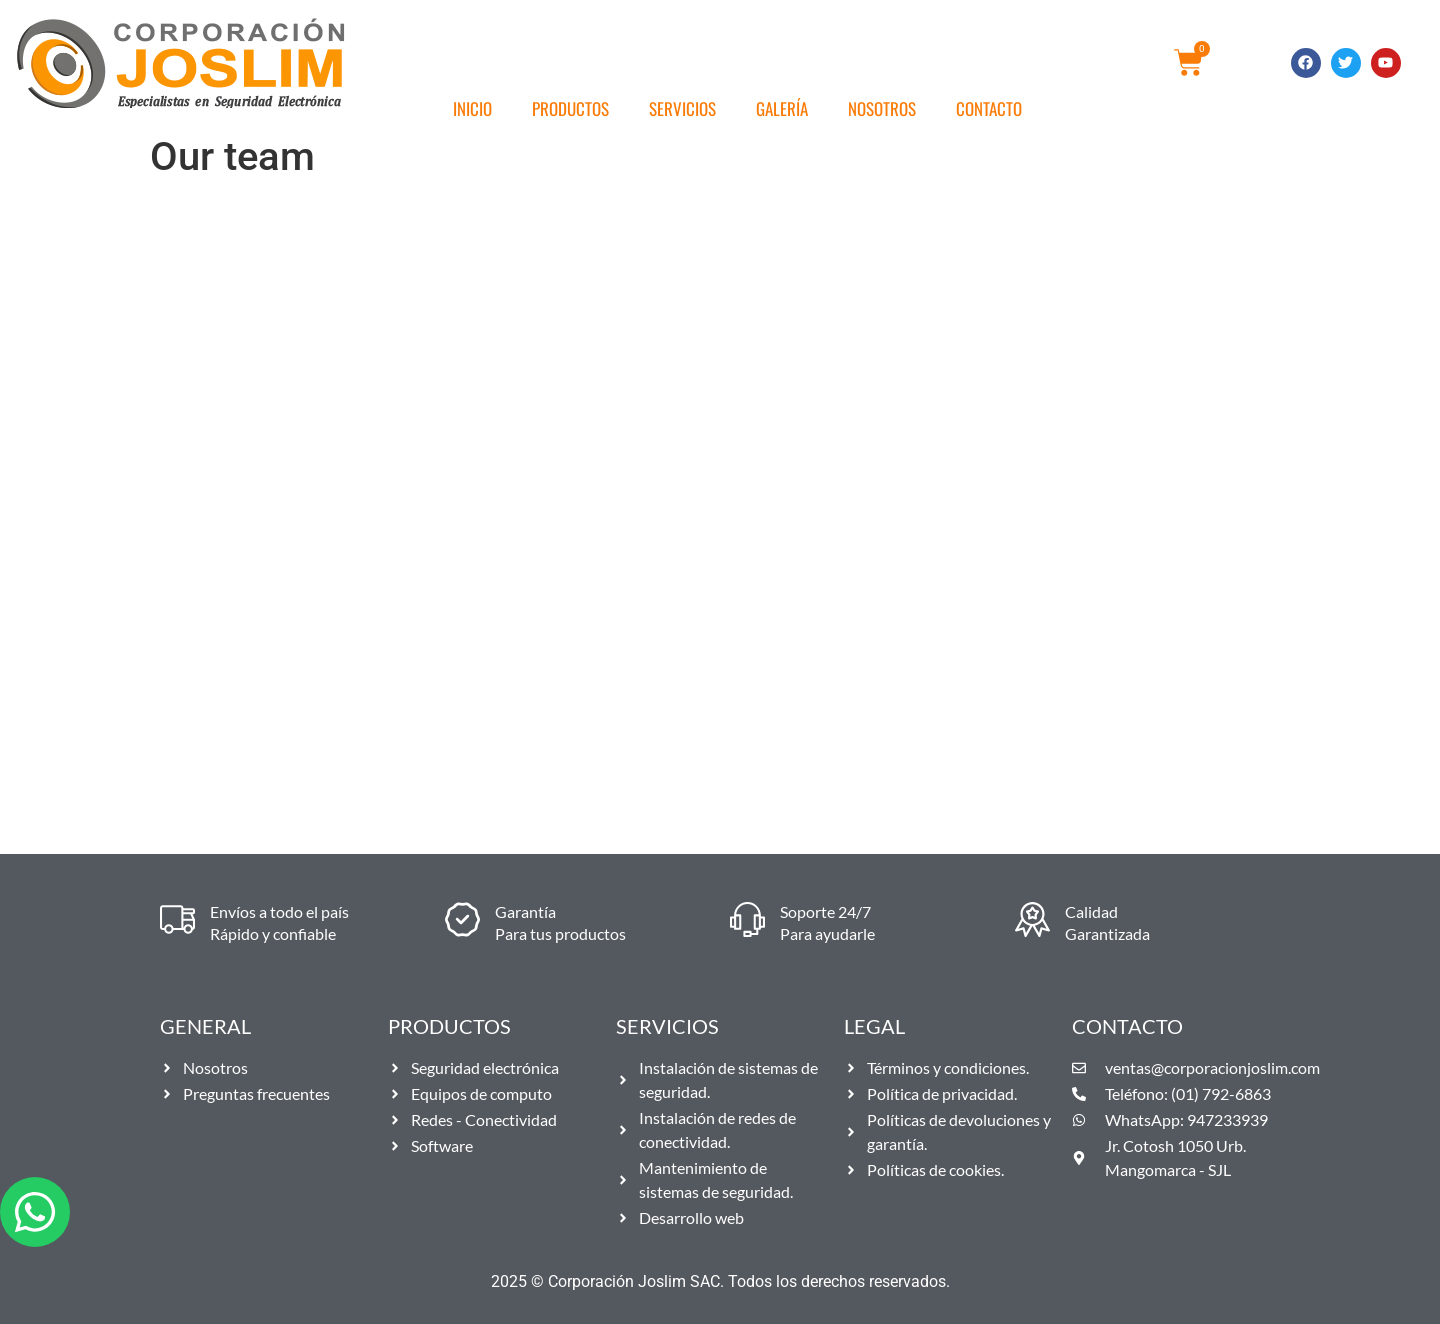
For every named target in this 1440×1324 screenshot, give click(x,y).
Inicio (472, 108)
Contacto (989, 108)
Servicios (682, 108)
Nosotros (882, 108)
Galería (782, 108)
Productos (570, 108)
